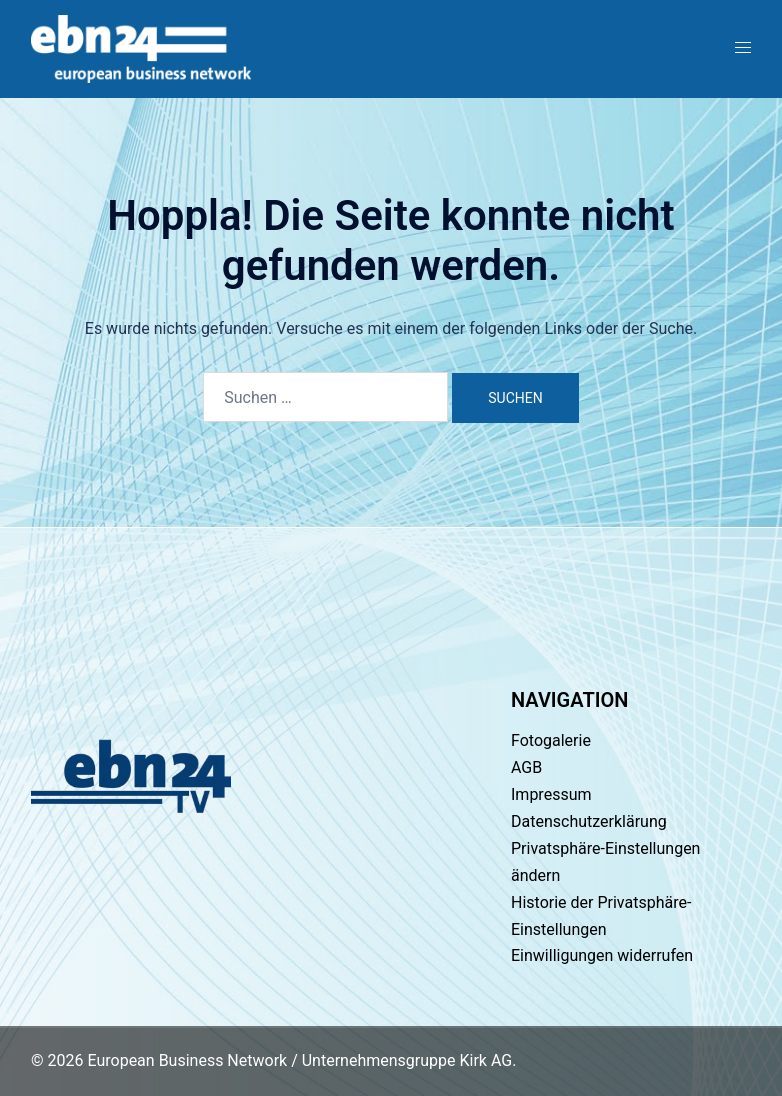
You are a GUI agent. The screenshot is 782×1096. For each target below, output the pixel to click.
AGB (526, 767)
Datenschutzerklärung (589, 821)
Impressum (551, 794)
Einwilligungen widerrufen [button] (602, 955)
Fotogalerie (551, 740)
